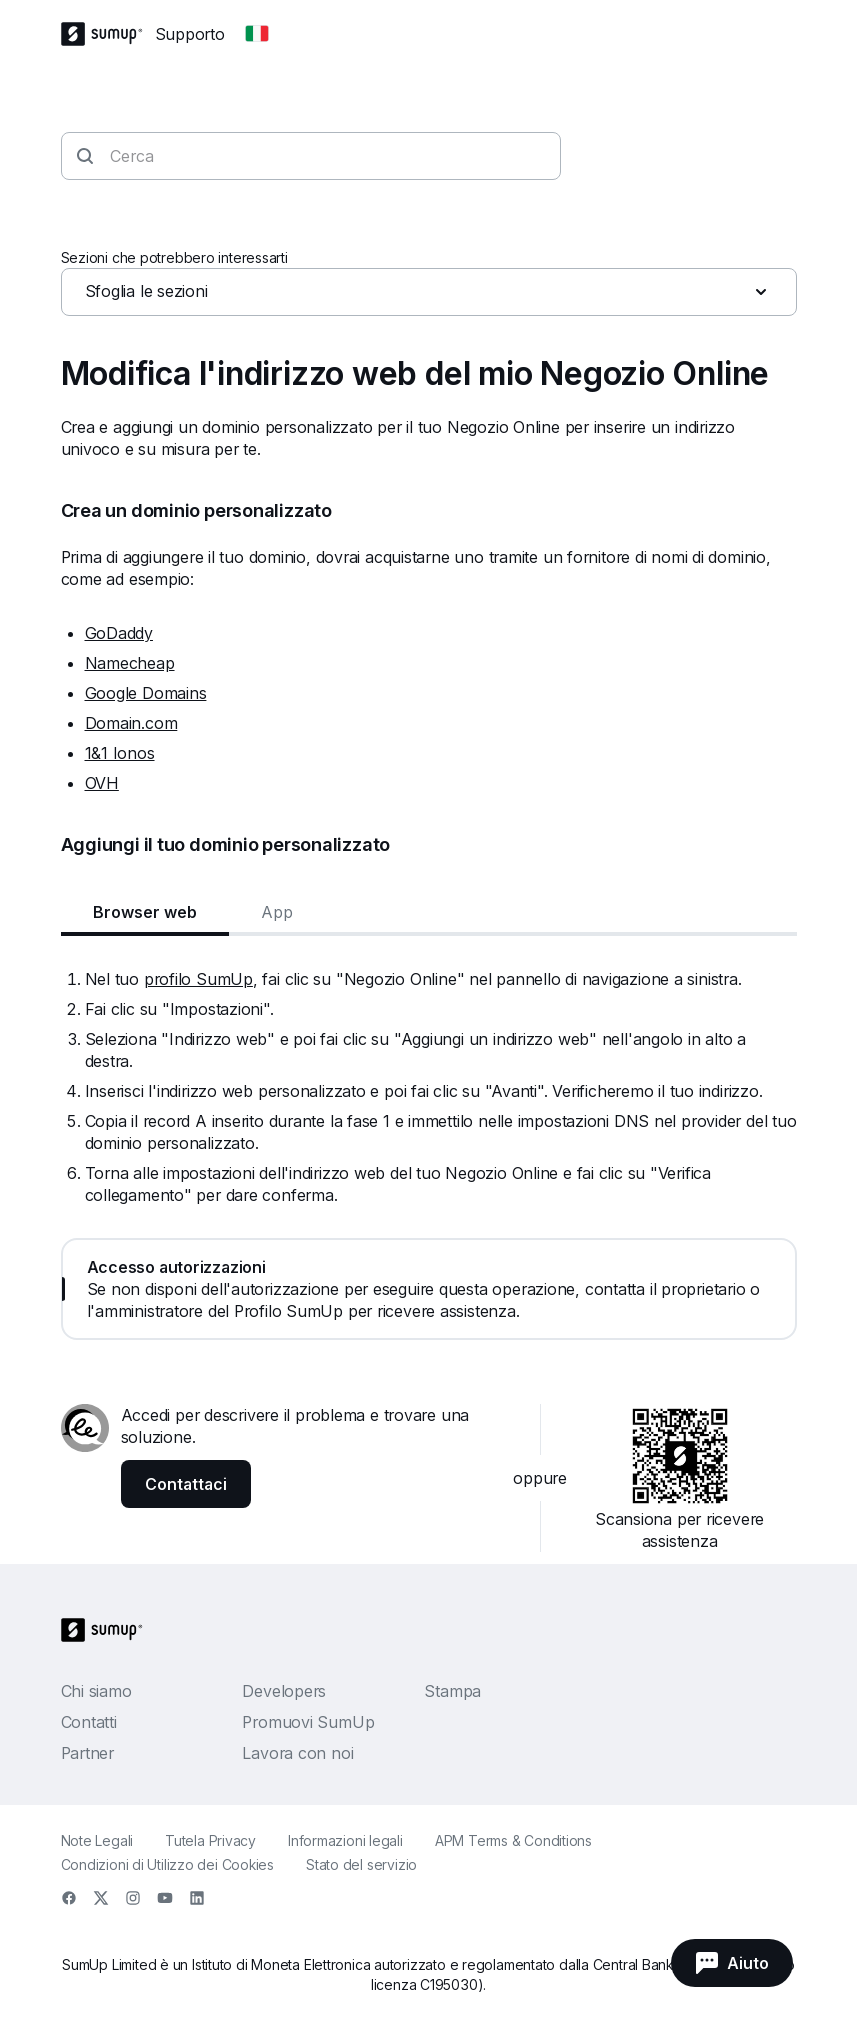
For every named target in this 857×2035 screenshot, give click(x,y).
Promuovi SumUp (308, 1722)
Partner (87, 1753)
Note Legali (97, 1840)
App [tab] (277, 912)
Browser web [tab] (145, 912)
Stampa (452, 1691)
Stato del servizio (361, 1864)
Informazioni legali (345, 1840)
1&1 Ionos (120, 753)
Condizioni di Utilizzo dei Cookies (168, 1864)
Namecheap (130, 663)
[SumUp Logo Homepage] (108, 34)
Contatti (89, 1722)
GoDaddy (119, 633)
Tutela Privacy (210, 1840)
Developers (284, 1691)
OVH (102, 783)
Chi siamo (96, 1691)
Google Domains (146, 693)
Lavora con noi (297, 1753)
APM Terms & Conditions (513, 1840)
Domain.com (131, 723)
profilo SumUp (198, 979)
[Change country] (257, 34)
